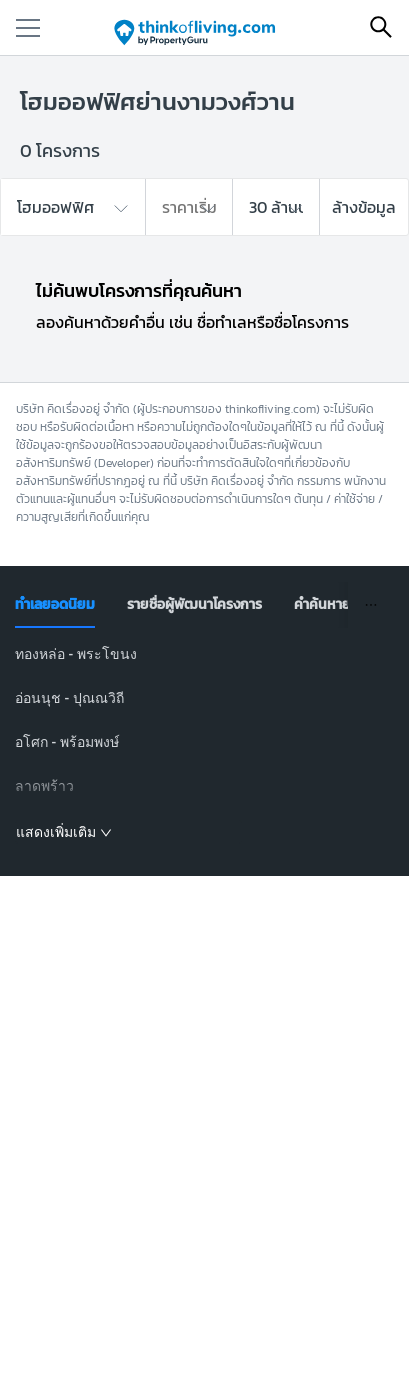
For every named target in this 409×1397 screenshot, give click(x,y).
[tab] (55, 605)
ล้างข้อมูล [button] (364, 207)
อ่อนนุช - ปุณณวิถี (69, 698)
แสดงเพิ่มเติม (64, 832)
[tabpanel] (204, 744)
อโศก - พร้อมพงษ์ (67, 742)
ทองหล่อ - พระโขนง (76, 654)
